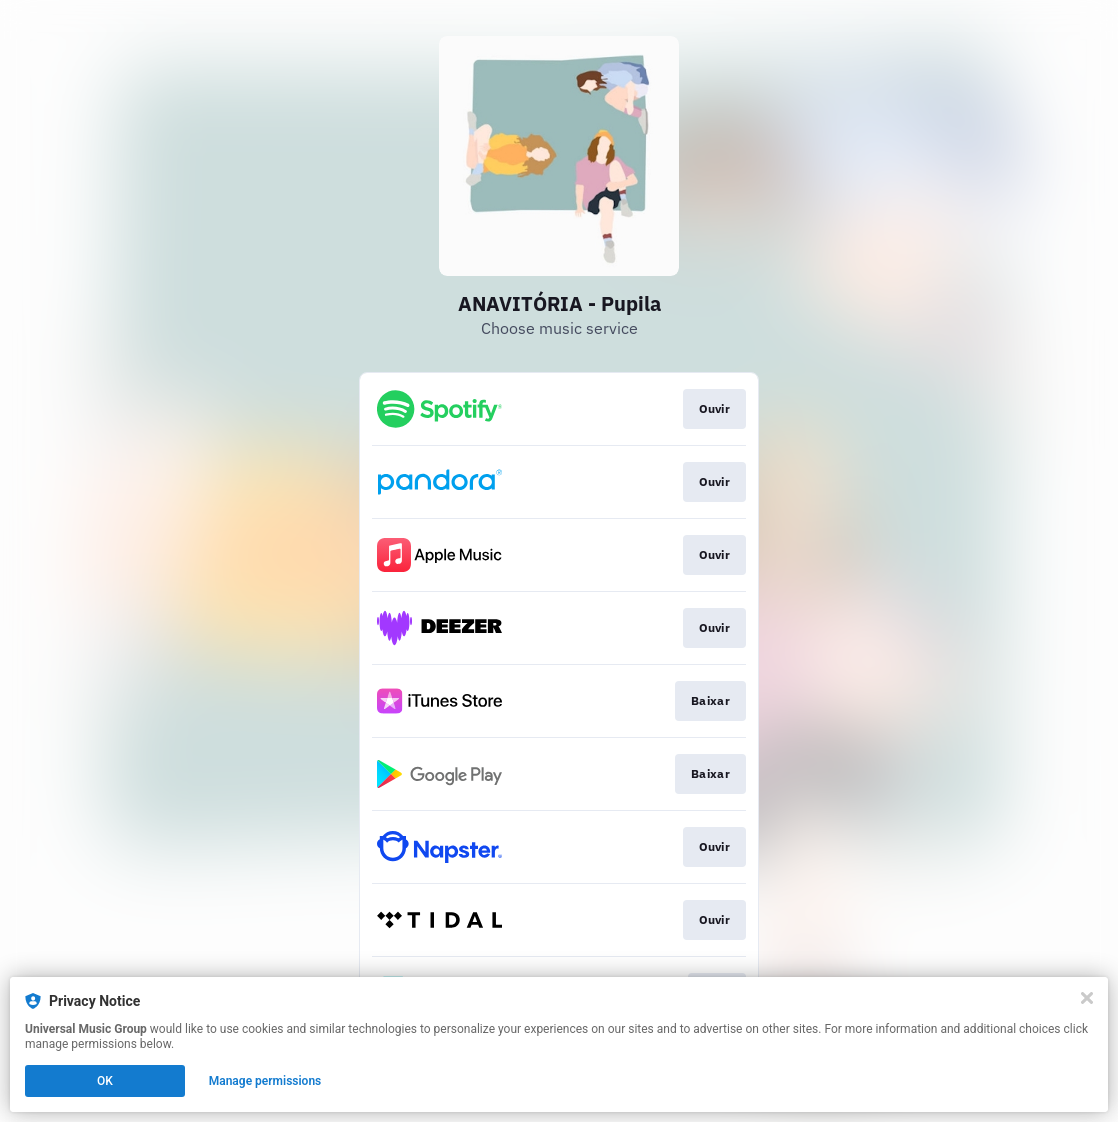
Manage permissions (265, 1081)
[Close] (1087, 998)
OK (105, 1081)
